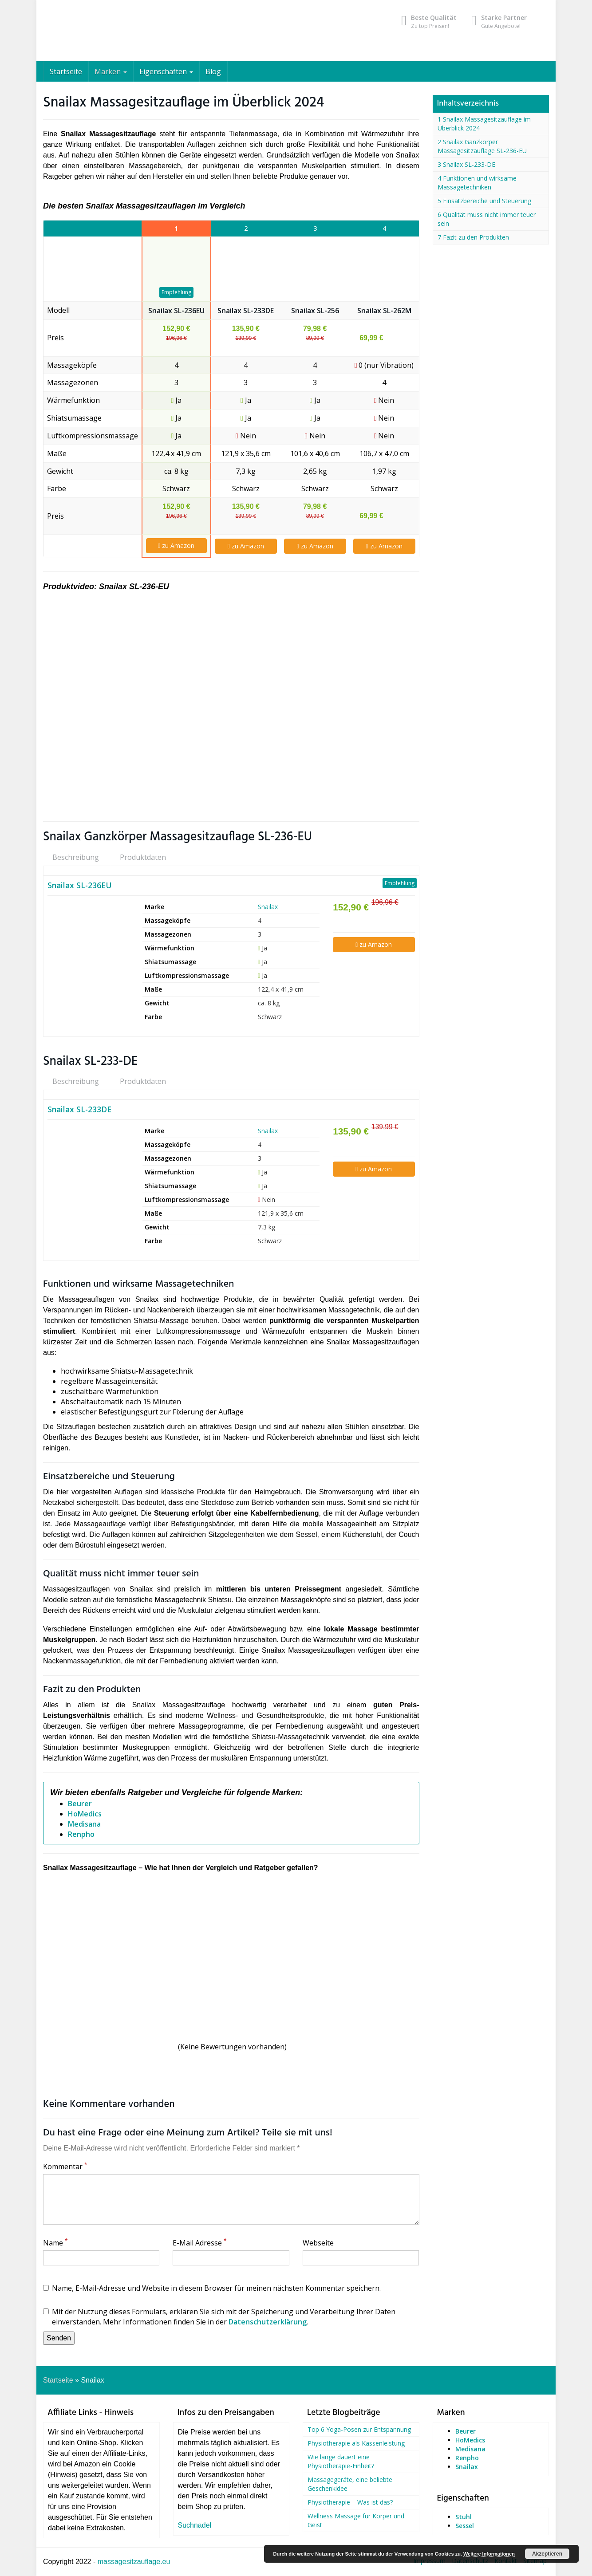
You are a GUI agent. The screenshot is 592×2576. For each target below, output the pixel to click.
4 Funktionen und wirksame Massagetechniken (477, 182)
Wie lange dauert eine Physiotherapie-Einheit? (341, 2461)
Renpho (81, 1834)
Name (55, 2243)
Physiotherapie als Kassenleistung (356, 2443)
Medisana (84, 1824)
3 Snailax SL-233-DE (466, 164)
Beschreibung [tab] (75, 857)
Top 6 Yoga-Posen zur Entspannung (359, 2429)
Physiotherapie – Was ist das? (350, 2502)
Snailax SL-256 (315, 310)
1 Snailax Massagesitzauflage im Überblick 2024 (484, 123)
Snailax (268, 906)
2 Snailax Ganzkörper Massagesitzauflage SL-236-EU (482, 146)
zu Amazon (176, 545)
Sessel (464, 2525)
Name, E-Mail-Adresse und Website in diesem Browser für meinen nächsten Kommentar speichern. (212, 2288)
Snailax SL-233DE (245, 310)
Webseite (318, 2243)
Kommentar (65, 2166)
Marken (111, 71)
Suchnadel (195, 2525)
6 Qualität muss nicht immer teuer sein (487, 219)
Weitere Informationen (489, 2553)
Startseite (66, 71)
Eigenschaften (166, 71)
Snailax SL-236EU (176, 310)
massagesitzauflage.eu (134, 2561)
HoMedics (85, 1814)
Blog (213, 71)
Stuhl (463, 2517)
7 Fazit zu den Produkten (473, 237)
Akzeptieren (547, 2554)
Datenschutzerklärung (268, 2322)
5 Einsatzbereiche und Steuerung (484, 201)
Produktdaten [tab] (143, 857)
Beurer (80, 1803)
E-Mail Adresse (200, 2243)
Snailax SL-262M (384, 310)
